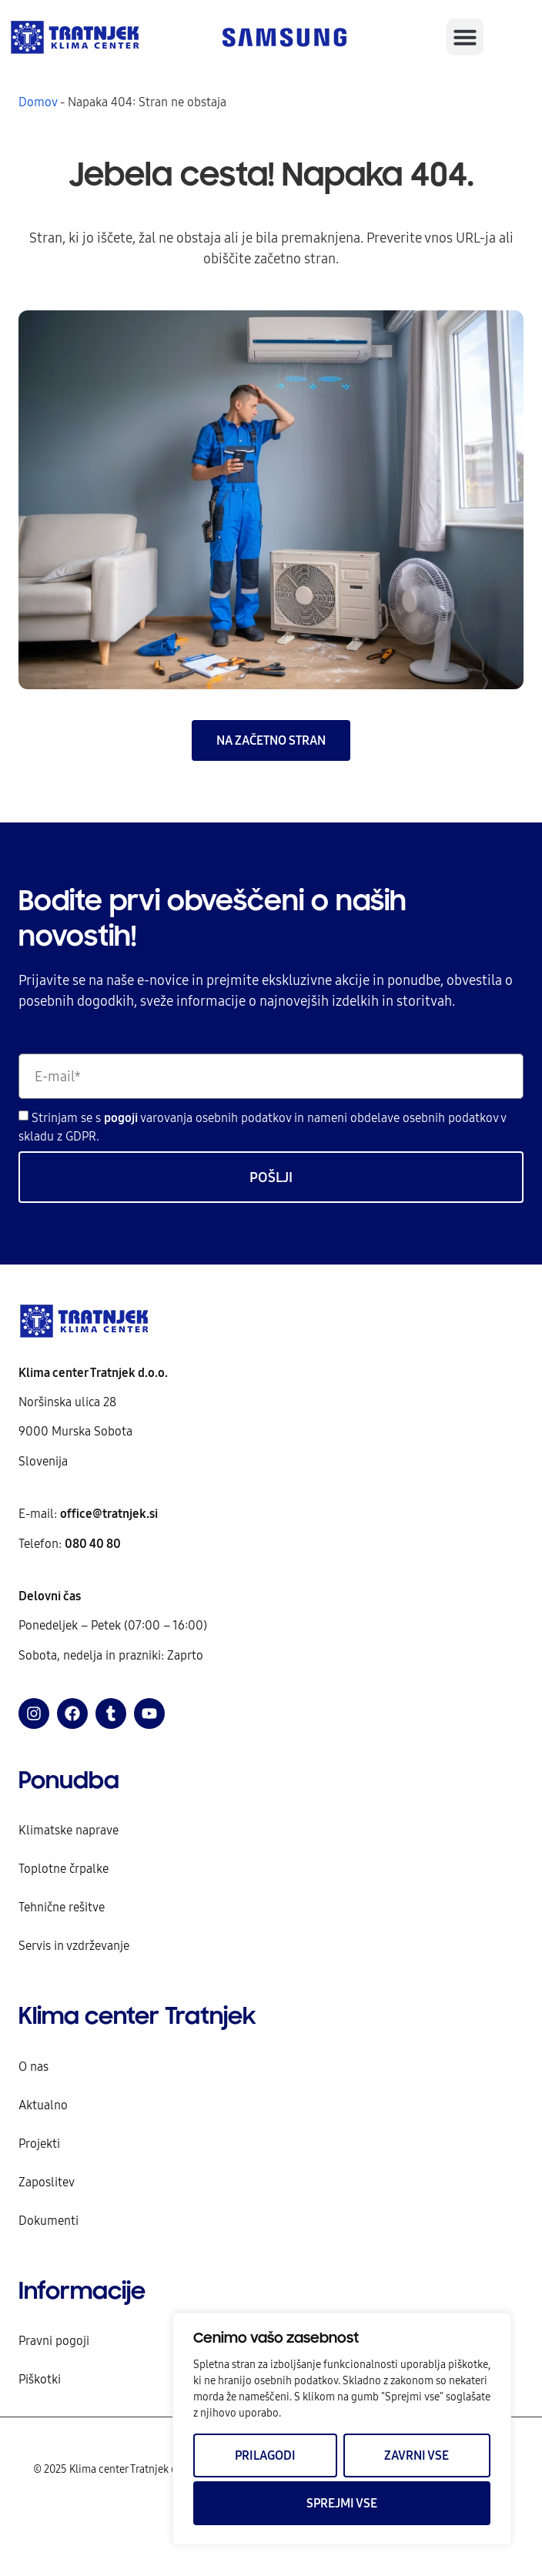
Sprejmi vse (341, 2502)
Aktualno (43, 2104)
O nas (33, 2066)
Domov (37, 101)
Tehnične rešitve (61, 1906)
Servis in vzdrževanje (73, 1945)
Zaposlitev (46, 2181)
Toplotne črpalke (63, 1868)
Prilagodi (265, 2455)
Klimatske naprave (68, 1829)
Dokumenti (48, 2220)
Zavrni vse (416, 2455)
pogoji (122, 1116)
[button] (465, 36)
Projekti (39, 2143)
